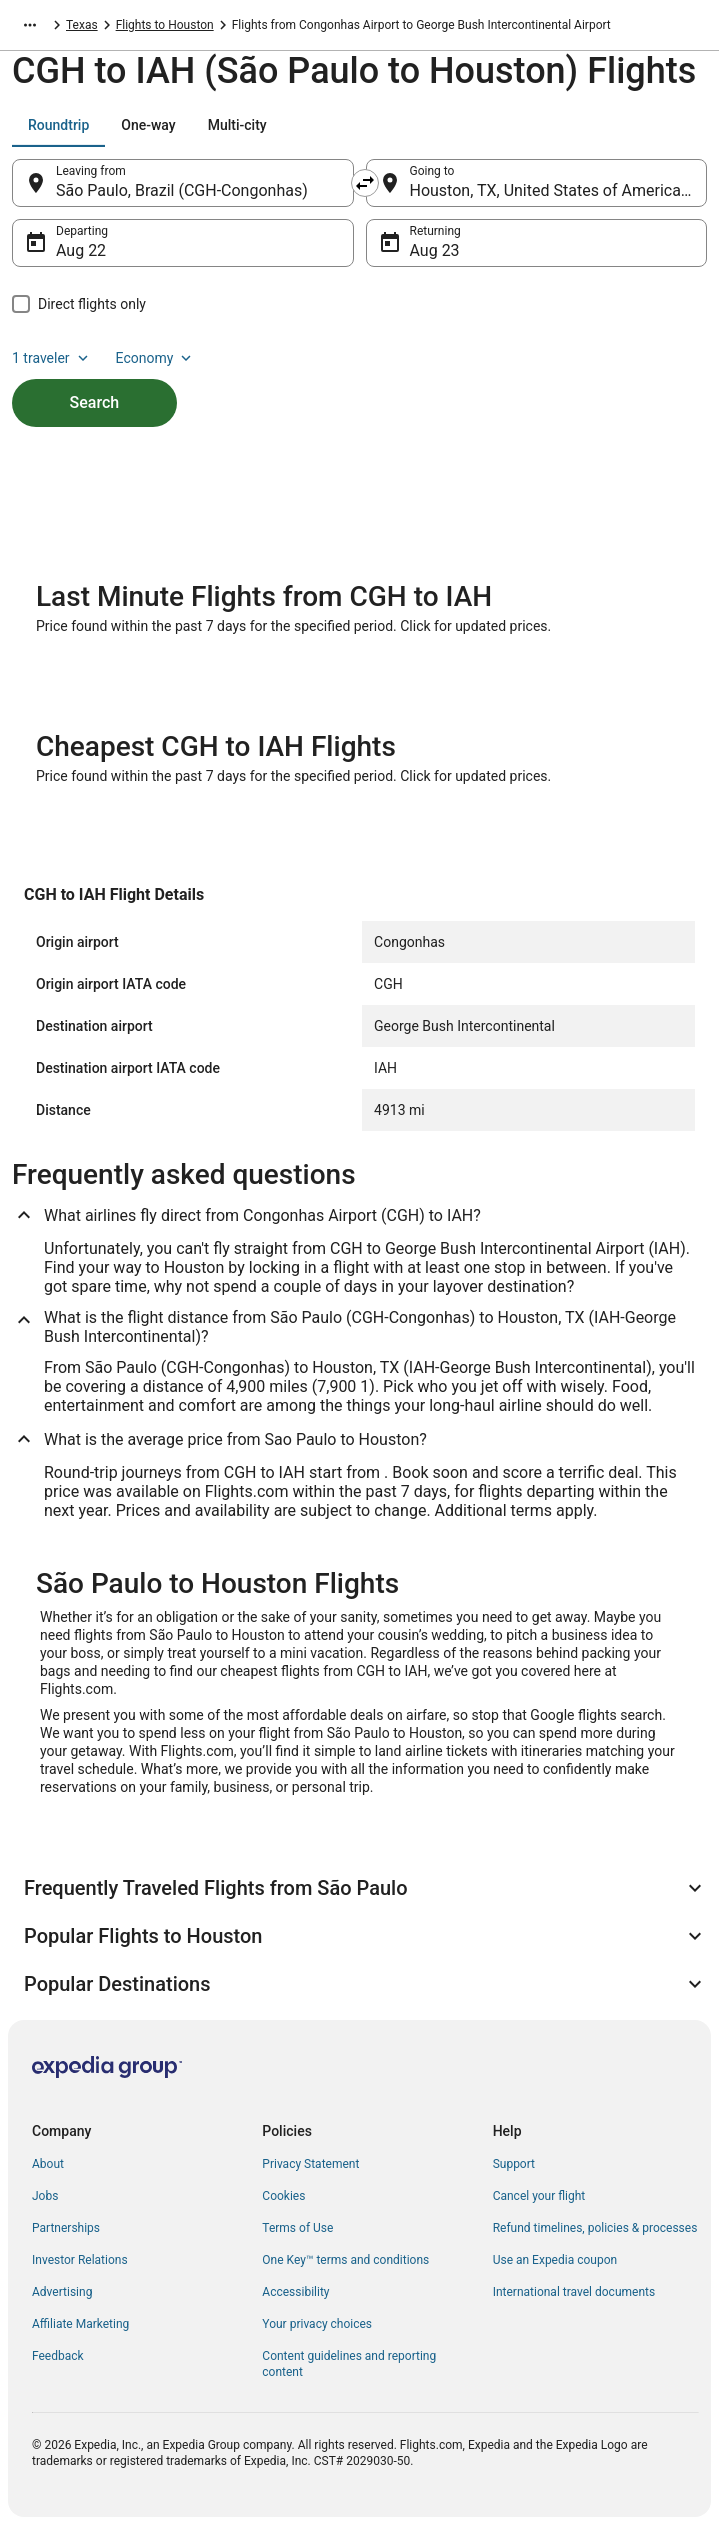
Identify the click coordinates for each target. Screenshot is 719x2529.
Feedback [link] (58, 2356)
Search (95, 402)
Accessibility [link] (295, 2292)
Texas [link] (82, 25)
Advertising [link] (62, 2292)
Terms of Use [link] (297, 2228)
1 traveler (52, 358)
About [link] (48, 2164)
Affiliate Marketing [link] (80, 2324)
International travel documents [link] (574, 2292)
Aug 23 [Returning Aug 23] (435, 250)
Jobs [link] (45, 2196)
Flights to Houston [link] (165, 25)
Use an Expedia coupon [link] (555, 2260)
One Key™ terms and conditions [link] (345, 2260)
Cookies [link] (283, 2196)
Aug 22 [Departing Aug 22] (81, 250)
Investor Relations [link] (80, 2260)
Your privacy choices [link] (317, 2324)
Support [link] (514, 2164)
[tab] (58, 125)
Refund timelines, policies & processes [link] (595, 2228)
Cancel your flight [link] (539, 2196)
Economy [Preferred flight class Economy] (156, 358)
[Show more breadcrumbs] (30, 25)
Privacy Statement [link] (310, 2164)
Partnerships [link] (66, 2228)
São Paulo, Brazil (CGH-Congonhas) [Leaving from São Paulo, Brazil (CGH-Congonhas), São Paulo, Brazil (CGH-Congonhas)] (182, 190)
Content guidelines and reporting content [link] (349, 2364)
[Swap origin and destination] (365, 183)
